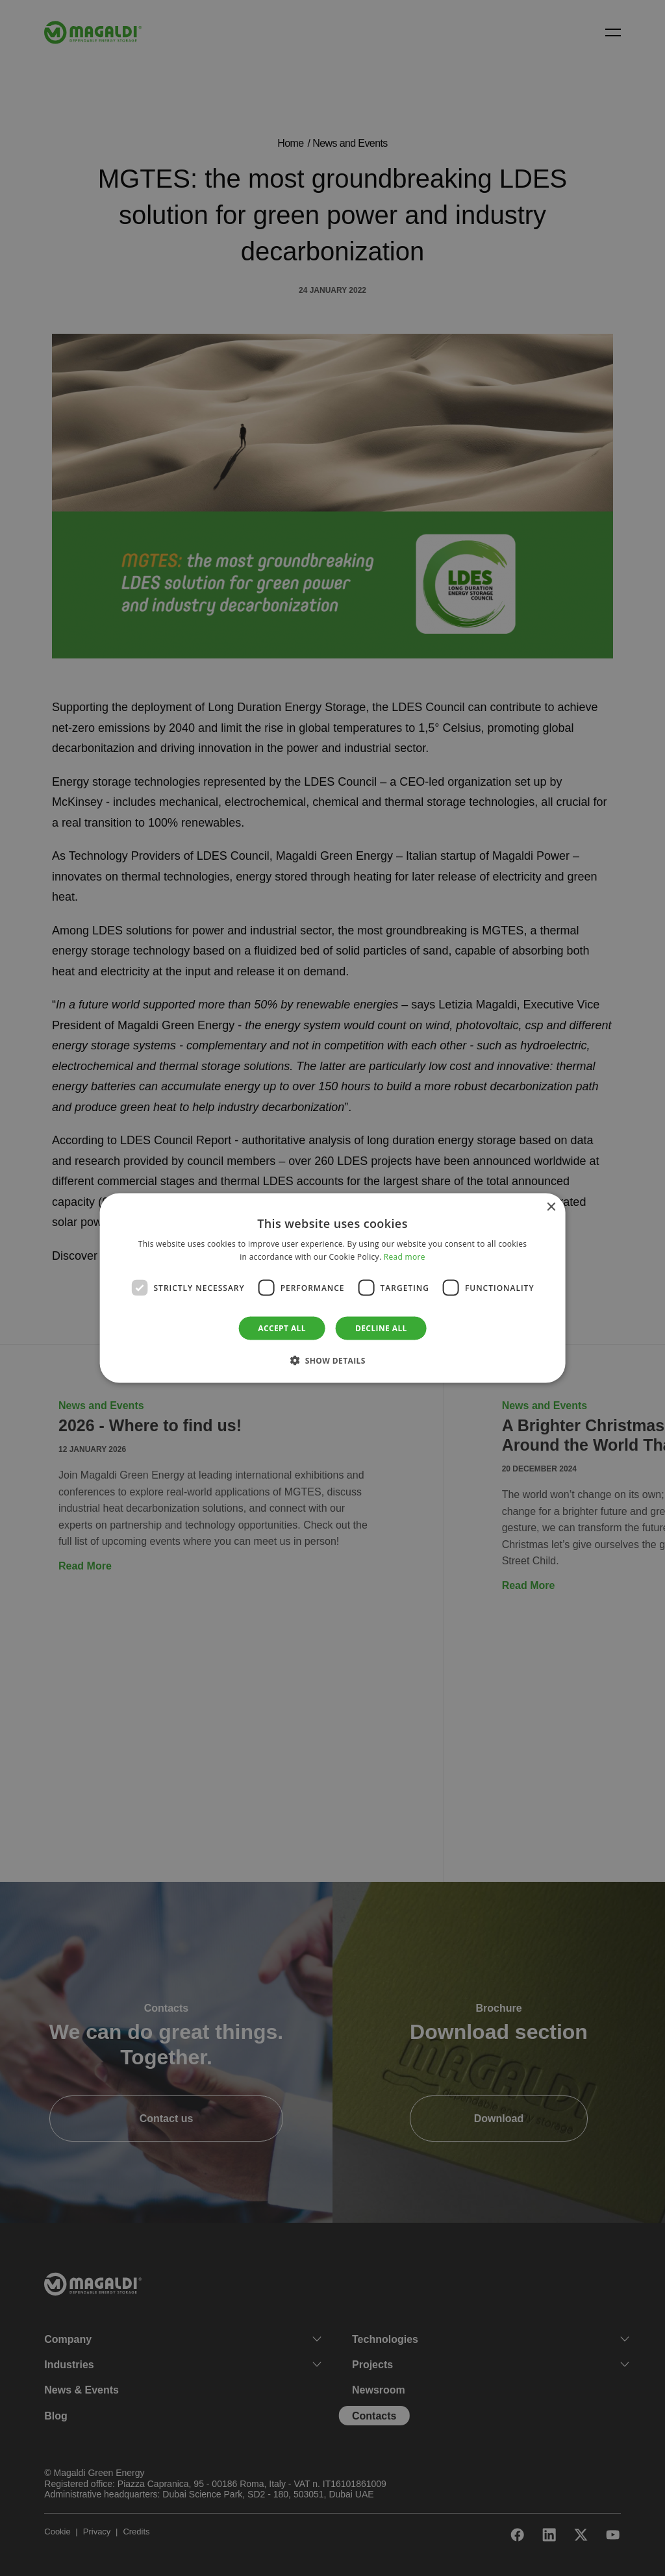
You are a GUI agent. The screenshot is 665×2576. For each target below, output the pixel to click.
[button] (332, 1360)
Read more (404, 1256)
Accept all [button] (282, 1328)
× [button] (550, 1207)
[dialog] (333, 1288)
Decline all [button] (381, 1328)
